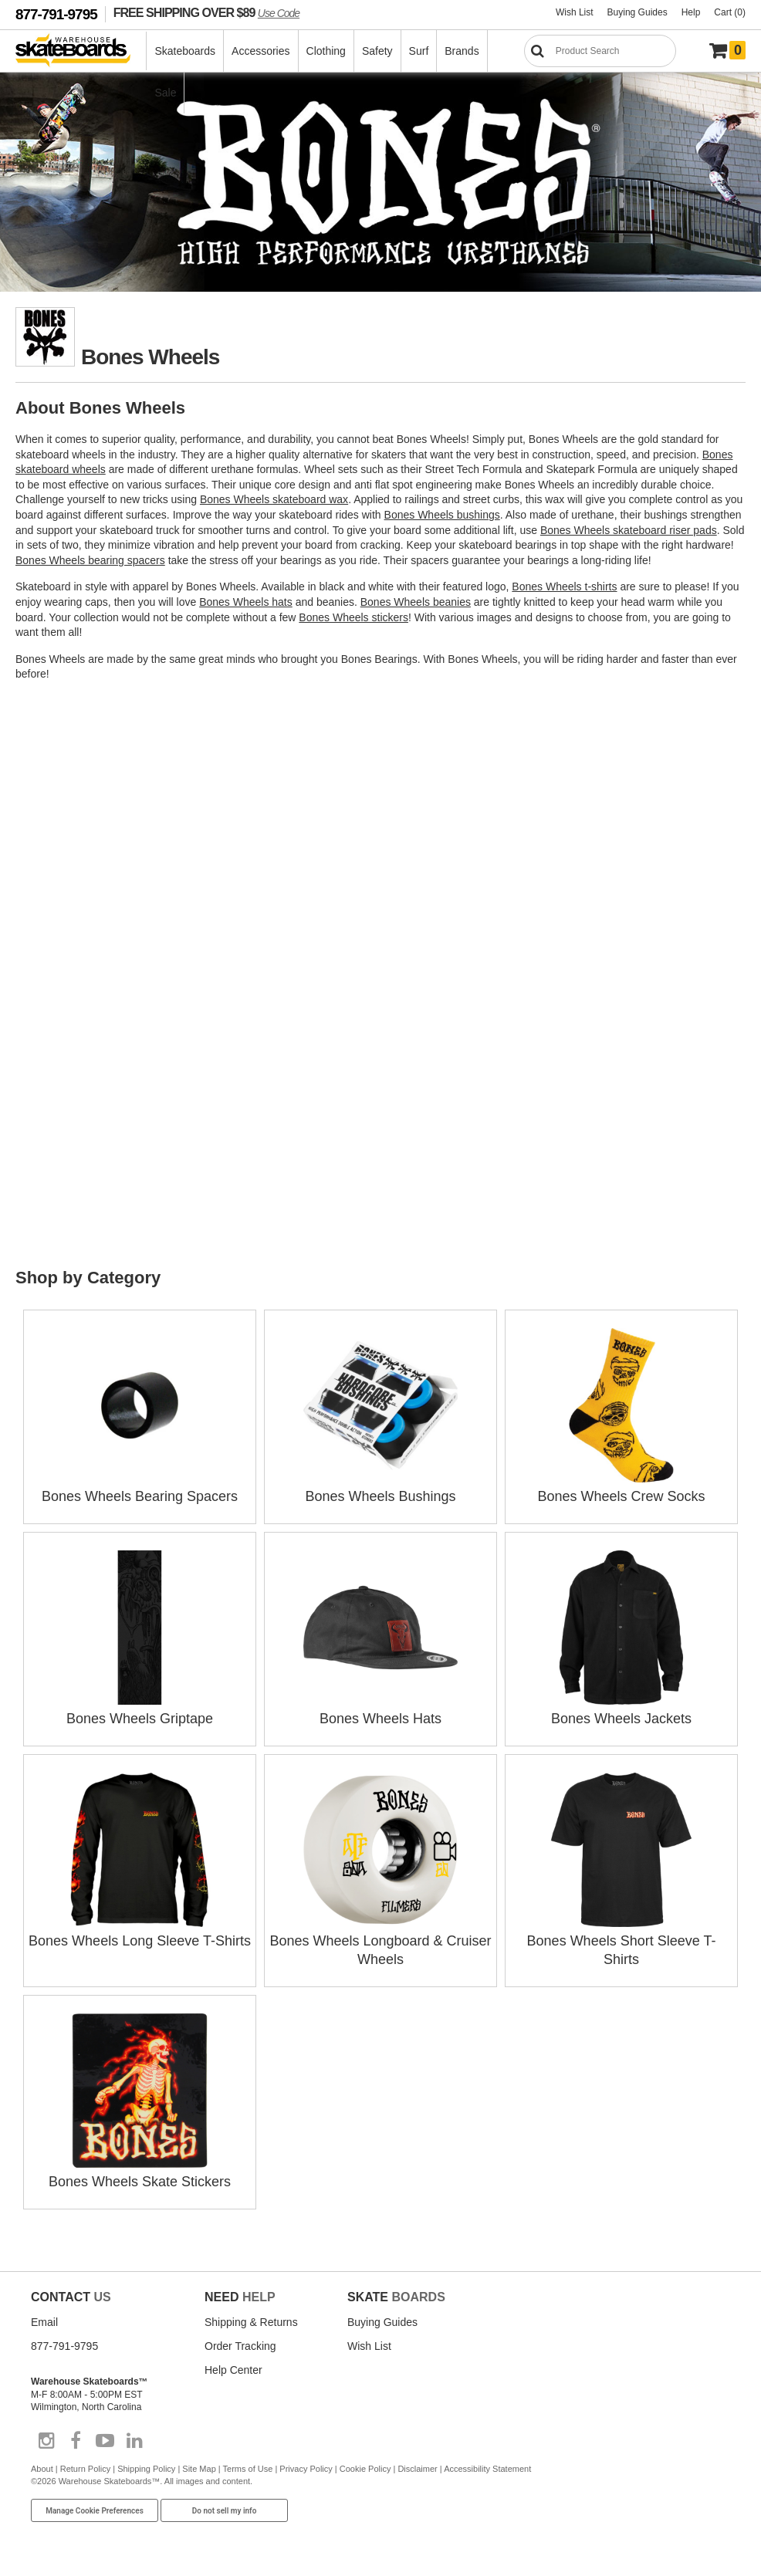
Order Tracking (240, 2346)
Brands (462, 51)
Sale (165, 92)
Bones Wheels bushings (442, 515)
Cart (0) (730, 12)
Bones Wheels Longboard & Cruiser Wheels (380, 1941)
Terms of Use (248, 2468)
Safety (377, 51)
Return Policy (85, 2468)
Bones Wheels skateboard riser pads (628, 530)
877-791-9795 (56, 14)
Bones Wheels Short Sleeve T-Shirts (621, 1941)
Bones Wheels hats (246, 602)
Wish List (575, 12)
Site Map (198, 2468)
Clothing (326, 51)
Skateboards (184, 51)
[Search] (600, 51)
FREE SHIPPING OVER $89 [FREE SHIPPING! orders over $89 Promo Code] (206, 12)
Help (691, 12)
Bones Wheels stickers (353, 617)
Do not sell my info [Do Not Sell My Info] (224, 2511)
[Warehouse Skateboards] (81, 51)
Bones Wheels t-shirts (564, 586)
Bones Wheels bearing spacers (90, 560)
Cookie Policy (365, 2468)
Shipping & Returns (251, 2322)
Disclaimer (417, 2468)
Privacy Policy (305, 2468)
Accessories (260, 51)
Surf (419, 51)
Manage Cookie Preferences (95, 2511)
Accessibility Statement (487, 2468)
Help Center (233, 2370)
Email (44, 2322)
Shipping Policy (146, 2468)
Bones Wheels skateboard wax (274, 499)
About (42, 2468)
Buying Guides (637, 12)
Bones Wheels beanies (415, 602)
